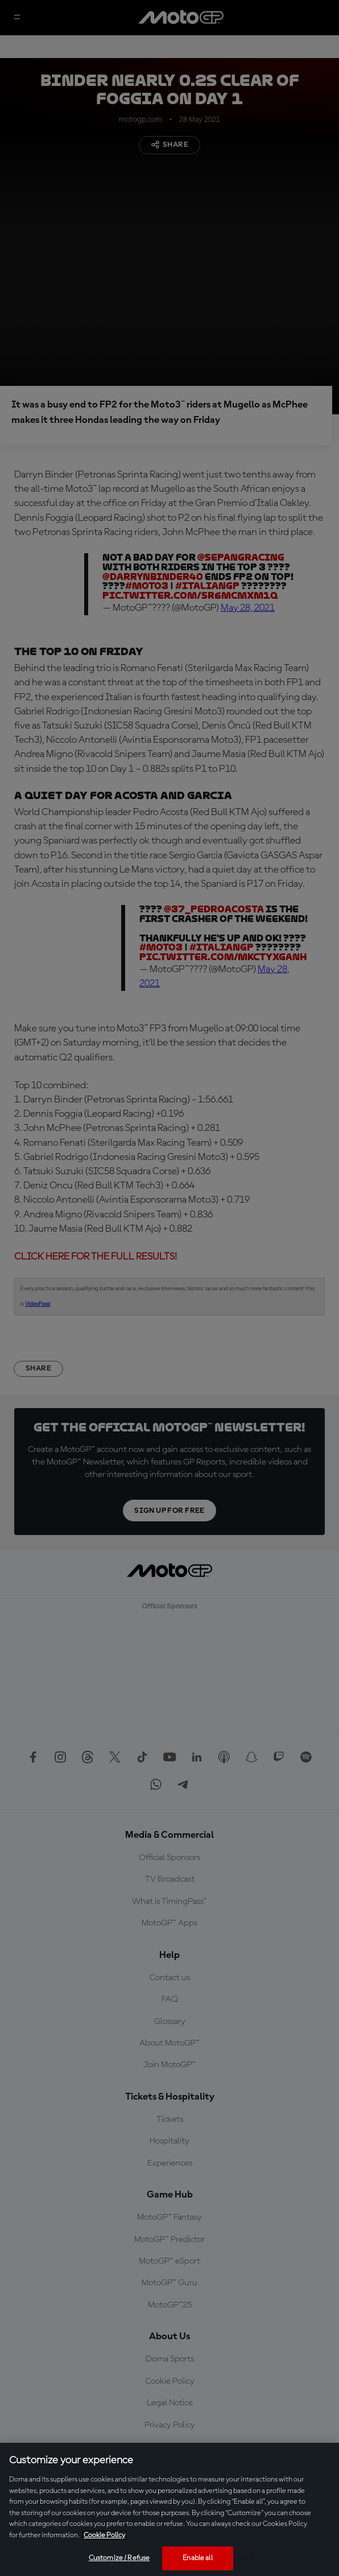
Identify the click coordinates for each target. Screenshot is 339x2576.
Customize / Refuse (119, 2558)
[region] (169, 2509)
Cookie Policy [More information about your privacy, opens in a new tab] (104, 2535)
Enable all (197, 2558)
